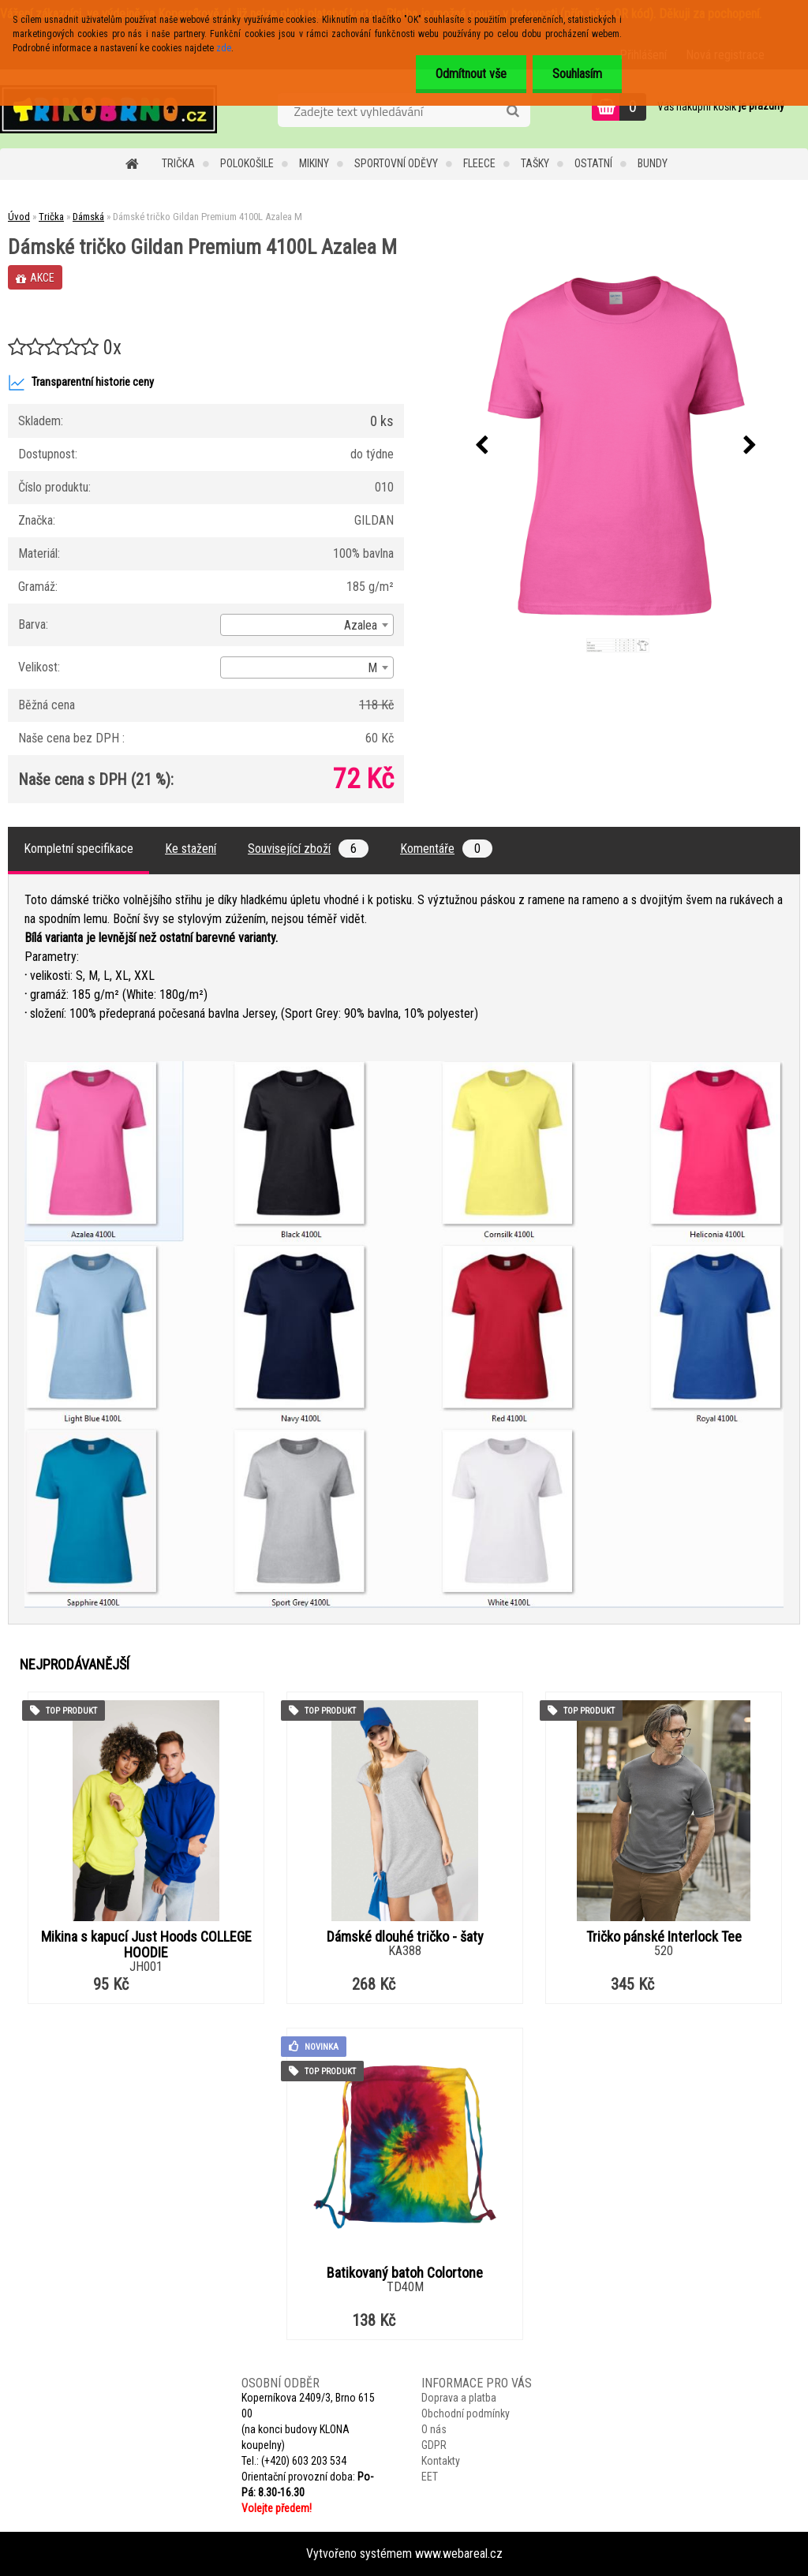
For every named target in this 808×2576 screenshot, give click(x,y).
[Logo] (108, 108)
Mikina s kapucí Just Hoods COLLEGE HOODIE (146, 1945)
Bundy (653, 163)
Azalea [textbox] (360, 625)
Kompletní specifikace (78, 848)
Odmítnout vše (471, 73)
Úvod (19, 216)
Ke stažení (190, 848)
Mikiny (314, 163)
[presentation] (482, 445)
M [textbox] (372, 667)
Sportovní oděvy (396, 163)
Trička (178, 163)
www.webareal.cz (459, 2553)
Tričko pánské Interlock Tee (664, 1937)
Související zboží (308, 848)
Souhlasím (577, 73)
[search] (512, 111)
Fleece (479, 163)
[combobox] (307, 625)
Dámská (88, 216)
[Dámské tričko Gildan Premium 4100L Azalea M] (616, 445)
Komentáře (446, 848)
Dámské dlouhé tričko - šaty (405, 1937)
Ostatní (593, 163)
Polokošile (247, 163)
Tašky (535, 163)
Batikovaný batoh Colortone (405, 2273)
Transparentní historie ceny (81, 382)
